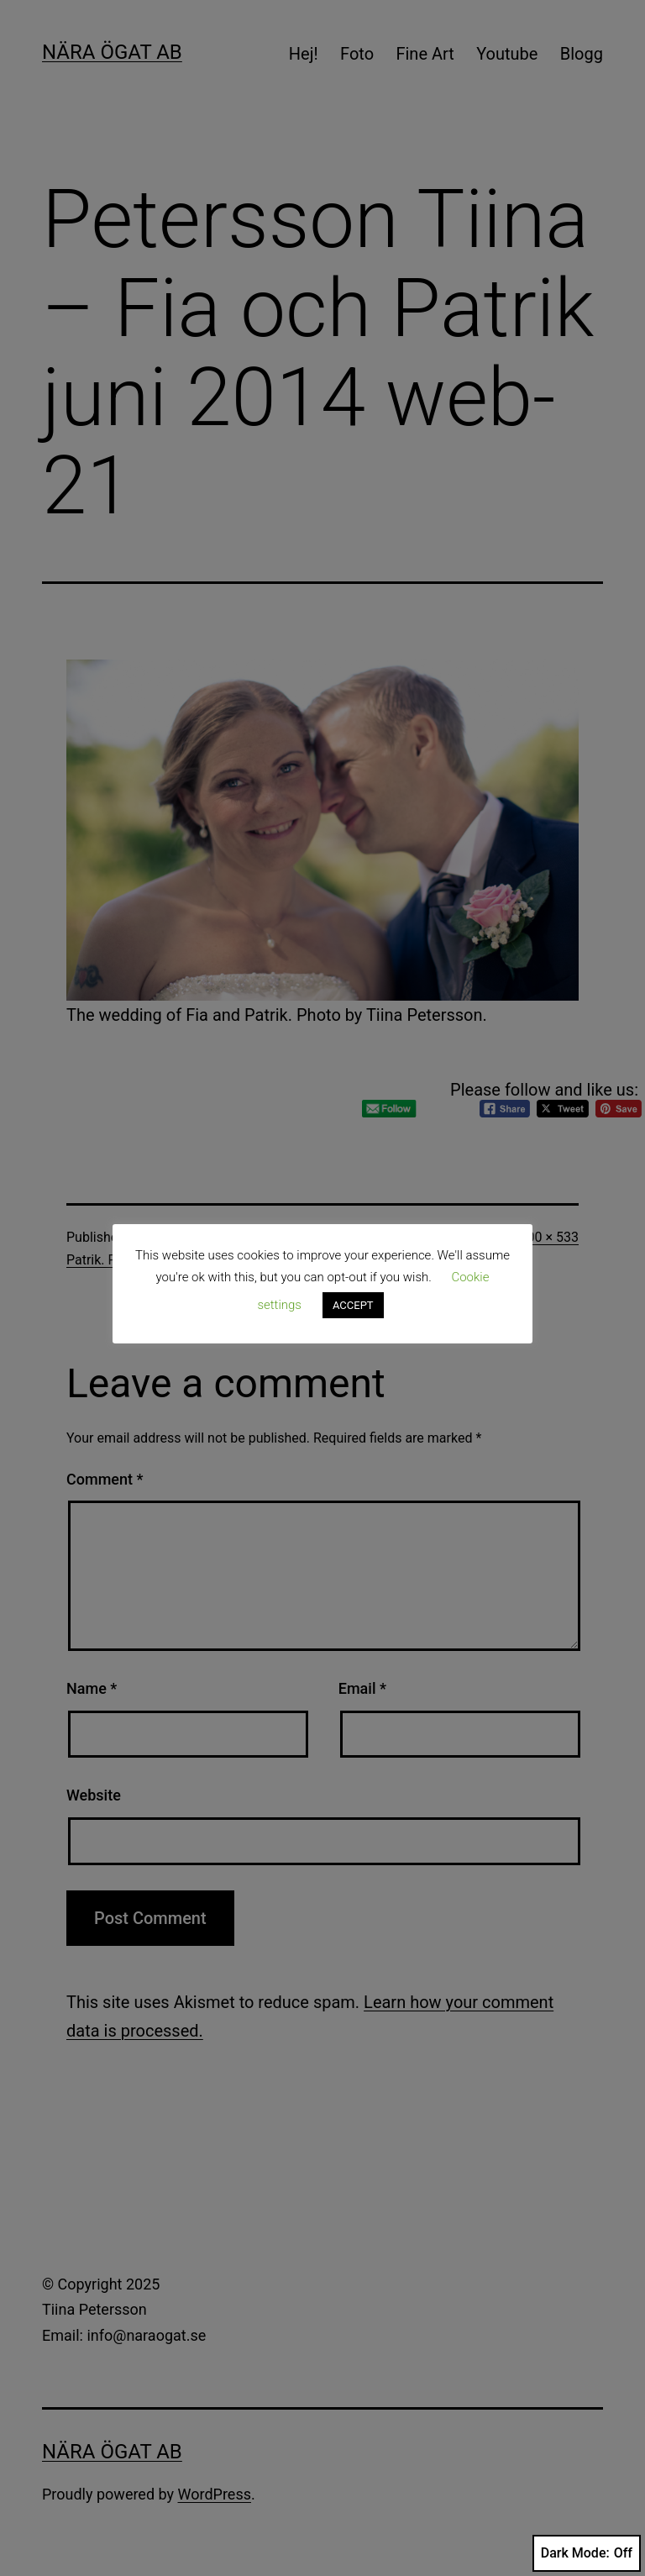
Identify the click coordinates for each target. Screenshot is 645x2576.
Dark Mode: (586, 2553)
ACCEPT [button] (353, 1305)
